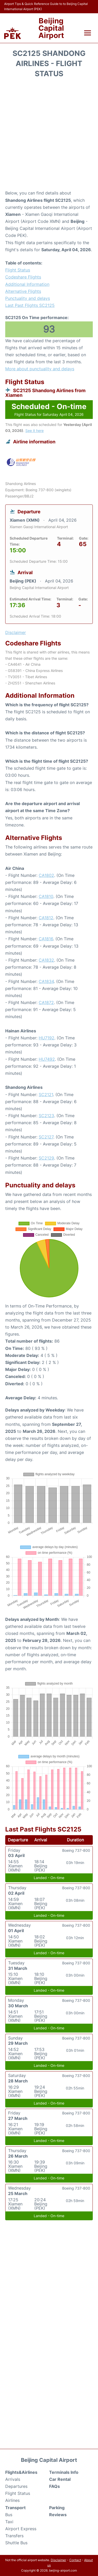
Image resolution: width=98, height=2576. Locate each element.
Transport (15, 2507)
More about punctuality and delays (39, 368)
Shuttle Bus (16, 2542)
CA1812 (46, 917)
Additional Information (27, 284)
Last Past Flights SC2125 (30, 305)
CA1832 (46, 960)
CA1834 (46, 981)
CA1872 (46, 1002)
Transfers (14, 2535)
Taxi (9, 2521)
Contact (75, 2560)
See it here (34, 430)
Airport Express (20, 2528)
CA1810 (46, 896)
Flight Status (17, 270)
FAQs (54, 2486)
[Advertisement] (49, 135)
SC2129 (46, 1158)
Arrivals (12, 2479)
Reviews (58, 2514)
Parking (57, 2507)
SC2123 (46, 1115)
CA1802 (46, 875)
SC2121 (46, 1094)
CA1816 (46, 938)
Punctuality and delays (27, 298)
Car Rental (60, 2479)
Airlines (12, 2500)
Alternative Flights (23, 291)
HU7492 (47, 1059)
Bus (8, 2514)
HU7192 (46, 1037)
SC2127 (46, 1137)
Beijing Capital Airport (51, 28)
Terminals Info (63, 2472)
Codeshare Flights (23, 277)
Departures (16, 2486)
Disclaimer (58, 2560)
